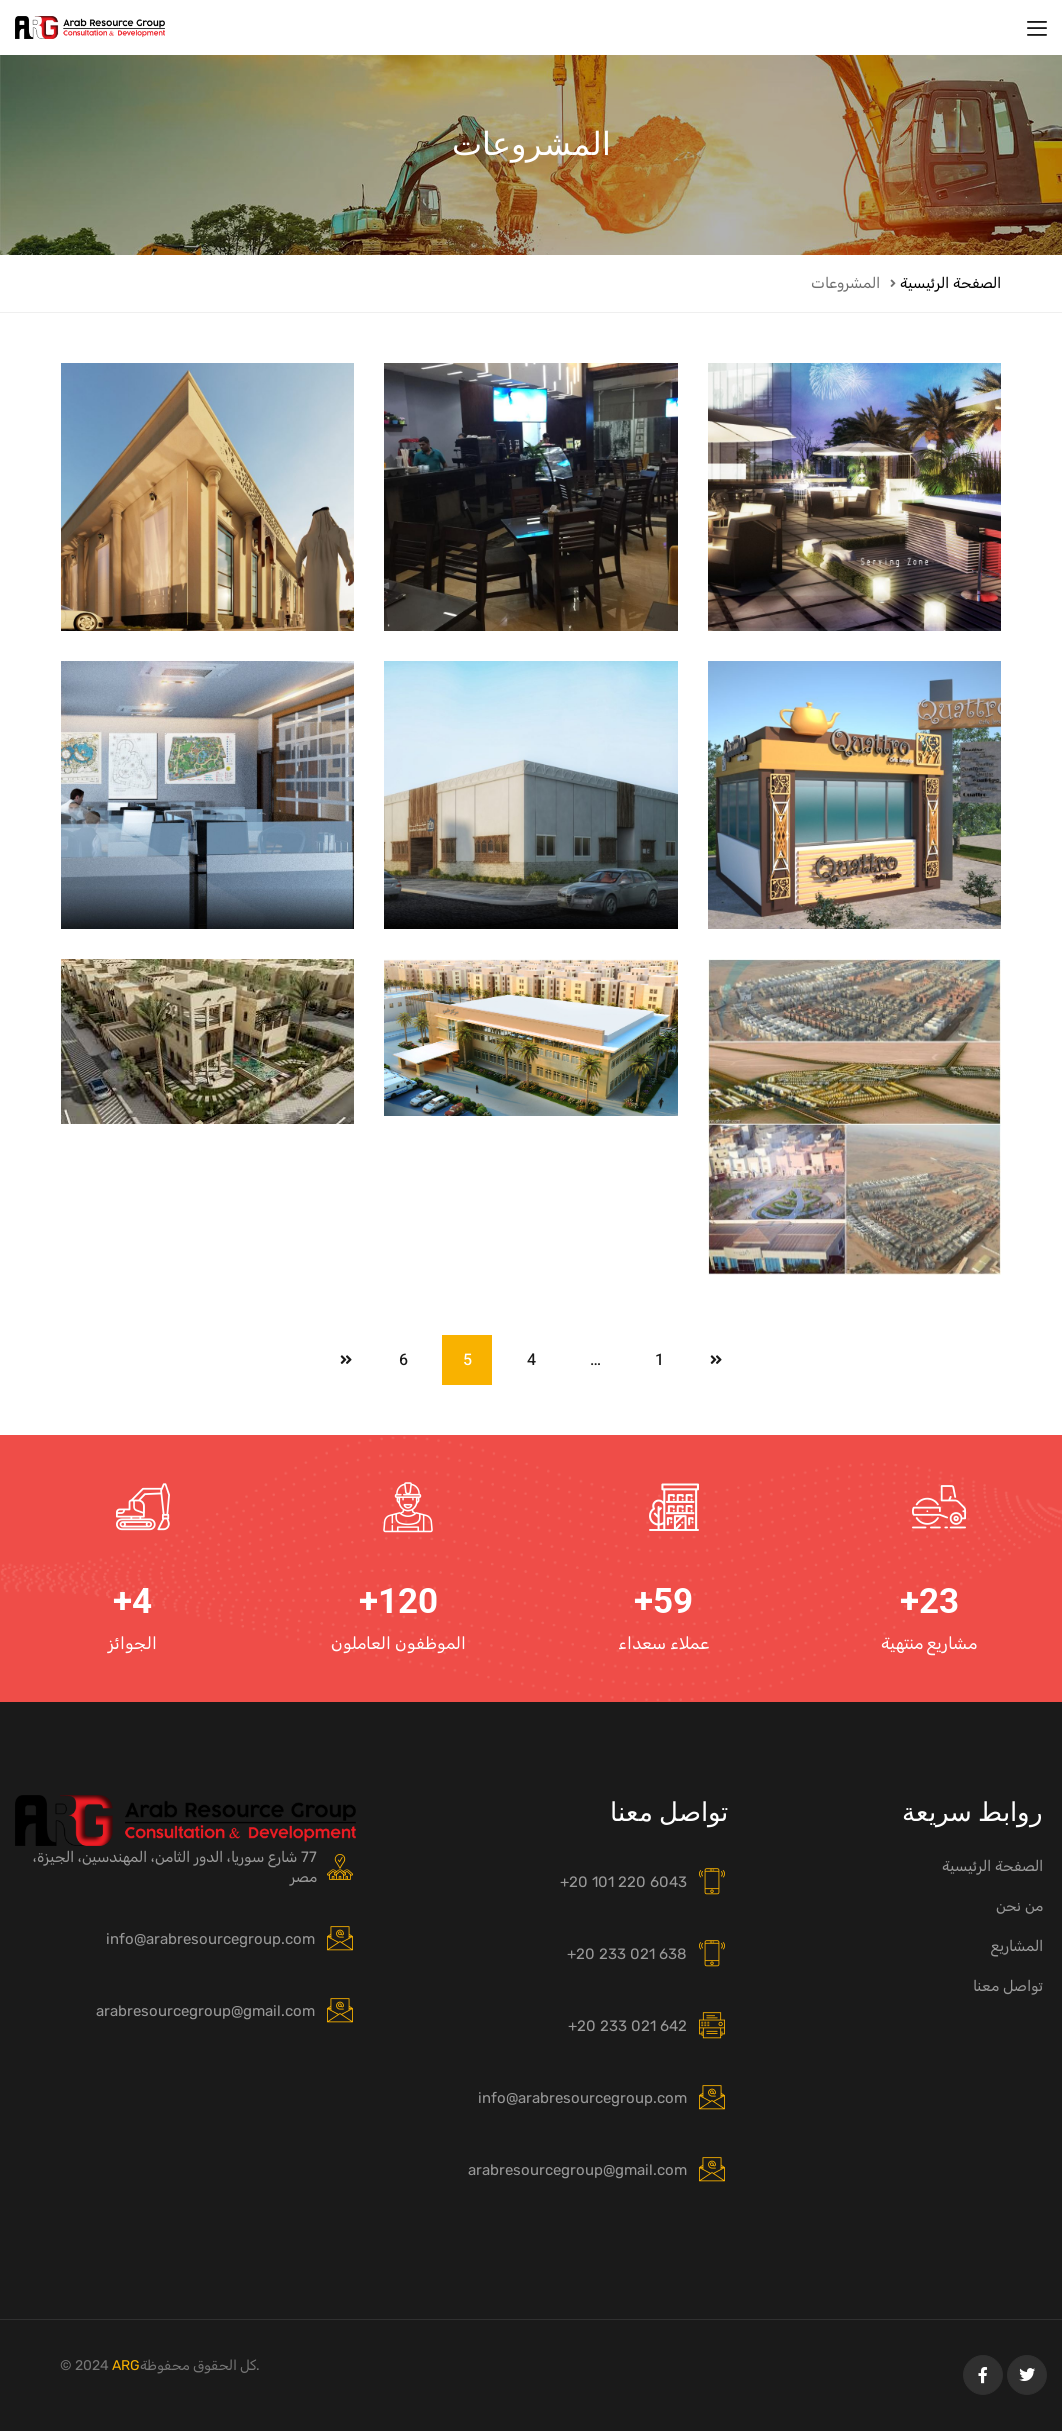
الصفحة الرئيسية (950, 283)
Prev (716, 1360)
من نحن (1019, 1906)
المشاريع (1017, 1946)
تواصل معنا (1008, 1986)
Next (346, 1360)
